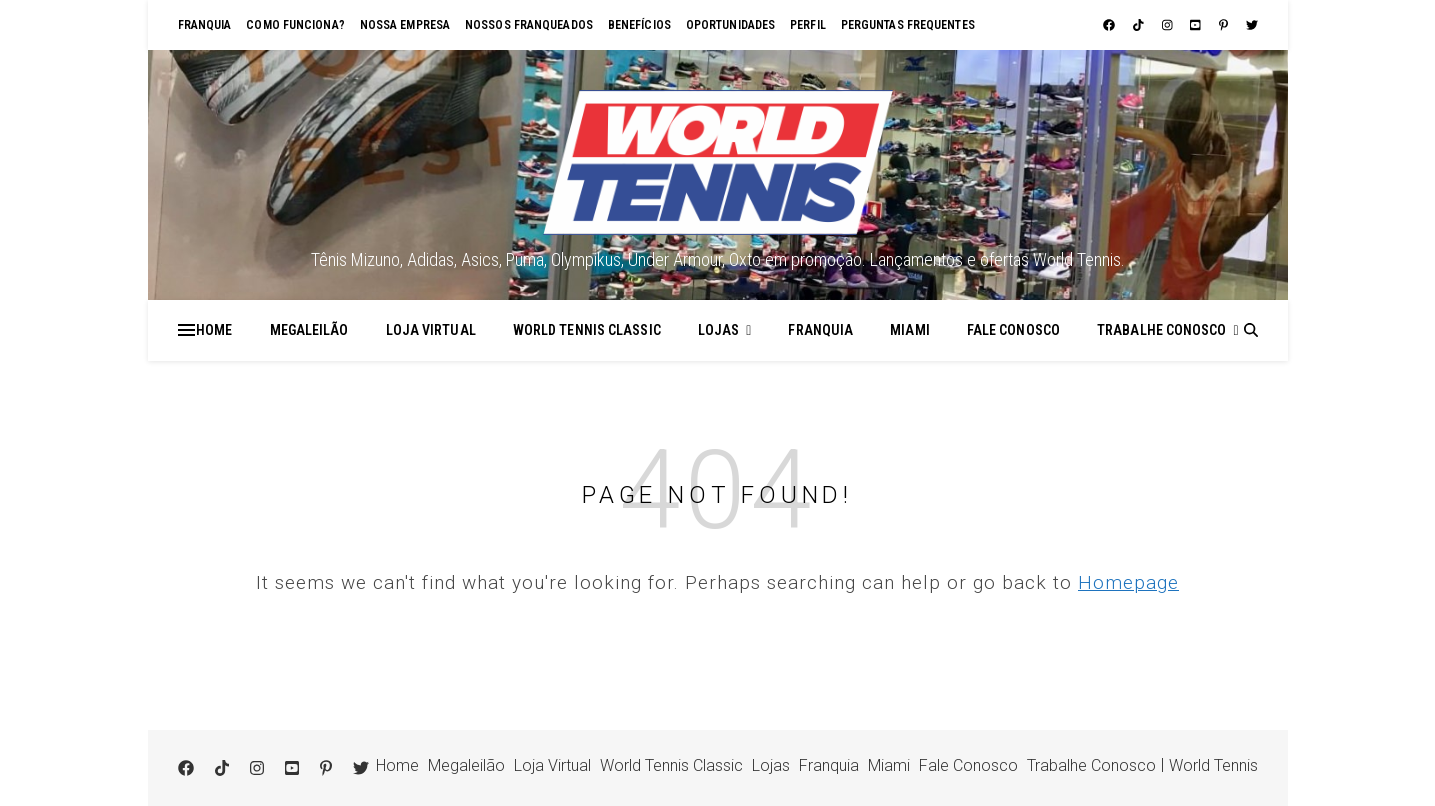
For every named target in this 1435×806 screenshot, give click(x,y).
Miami (910, 330)
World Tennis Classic (587, 330)
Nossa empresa (405, 25)
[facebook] (1110, 25)
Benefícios (639, 25)
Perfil (808, 25)
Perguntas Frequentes (908, 25)
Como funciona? (295, 25)
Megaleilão (309, 330)
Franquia (205, 25)
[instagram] (1169, 25)
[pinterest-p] (1225, 25)
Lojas (719, 330)
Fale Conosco (1013, 330)
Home (214, 330)
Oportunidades (730, 25)
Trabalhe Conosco (1162, 330)
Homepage (1128, 582)
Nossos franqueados (529, 25)
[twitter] (1252, 25)
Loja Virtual (431, 330)
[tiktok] (1140, 25)
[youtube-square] (1197, 25)
